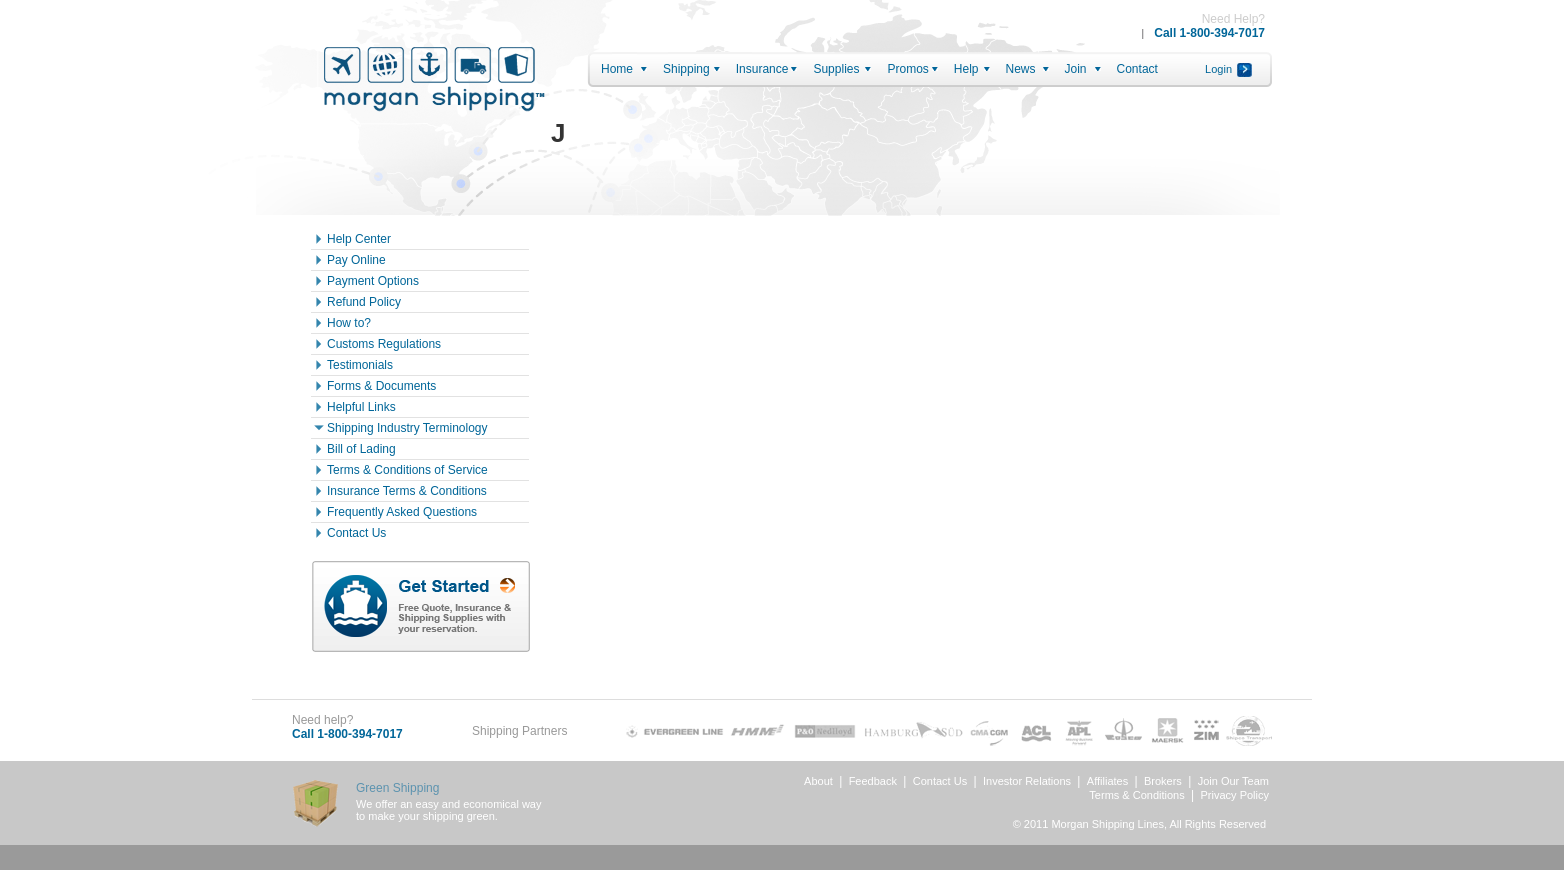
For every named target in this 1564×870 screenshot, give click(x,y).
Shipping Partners (519, 731)
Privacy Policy (1235, 795)
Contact (1137, 69)
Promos (907, 69)
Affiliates (1107, 781)
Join (1076, 69)
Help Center (359, 239)
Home (617, 69)
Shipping (686, 69)
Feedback (873, 781)
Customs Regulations (384, 344)
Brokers (1163, 781)
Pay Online (356, 260)
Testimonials (360, 365)
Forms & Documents (381, 386)
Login (1218, 69)
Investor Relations (1027, 781)
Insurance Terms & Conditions (407, 491)
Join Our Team (1233, 781)
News (1021, 69)
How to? (349, 323)
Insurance (762, 69)
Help (966, 69)
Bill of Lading (361, 449)
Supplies (836, 69)
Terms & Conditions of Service (407, 470)
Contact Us (356, 533)
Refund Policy (364, 302)
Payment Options (373, 281)
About (818, 781)
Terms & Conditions (1136, 795)
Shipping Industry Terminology (407, 428)
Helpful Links (361, 407)
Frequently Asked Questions (402, 512)
